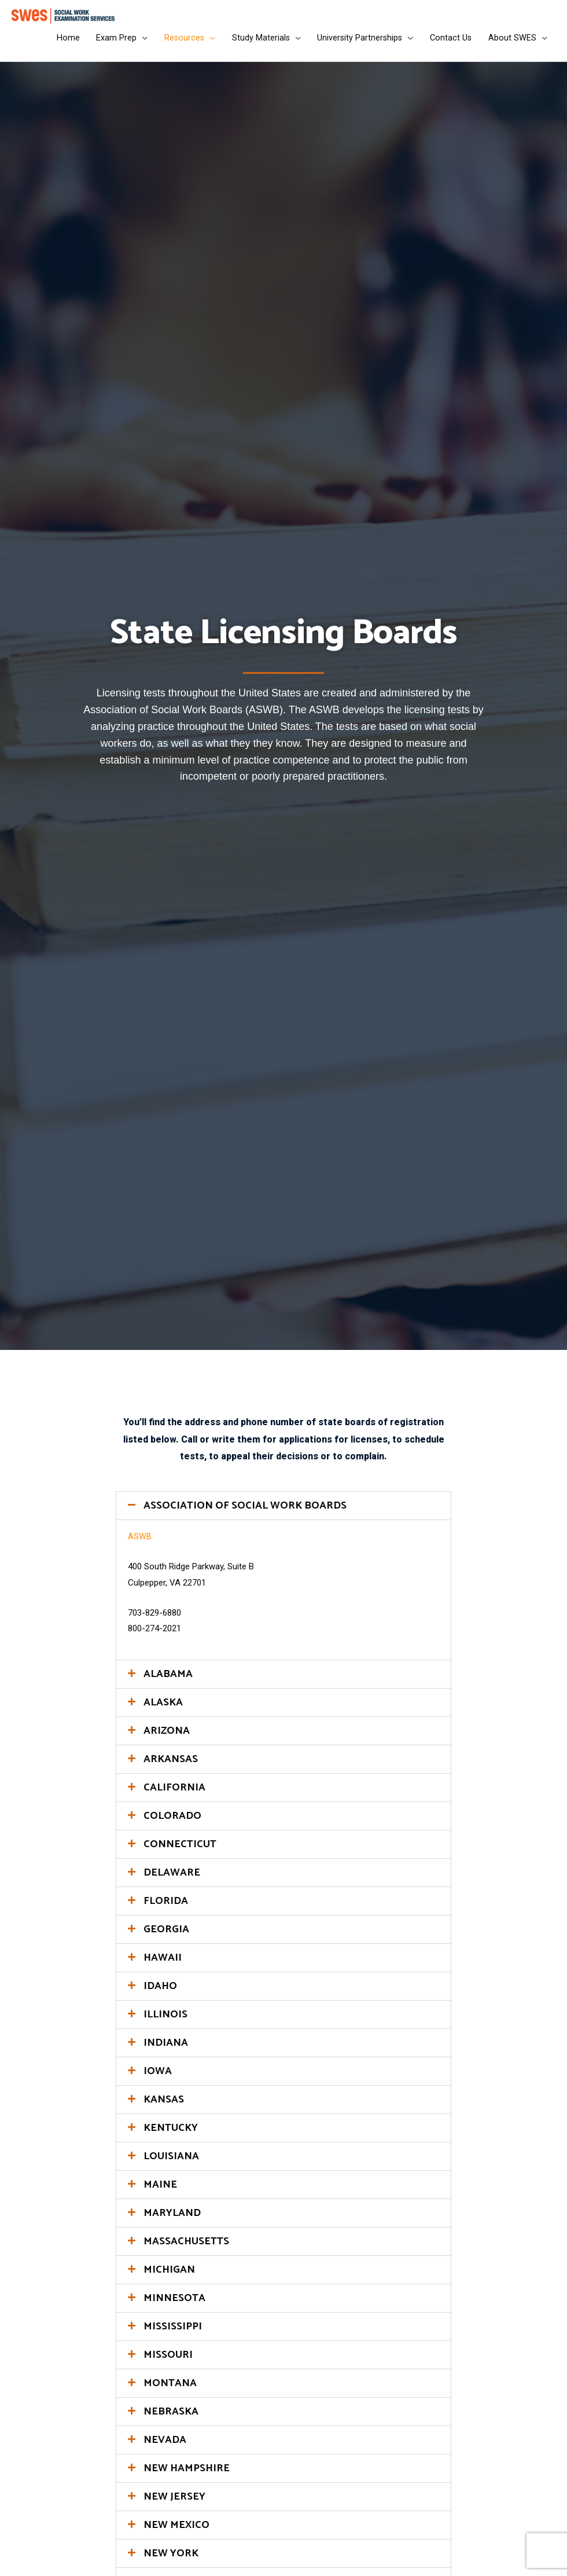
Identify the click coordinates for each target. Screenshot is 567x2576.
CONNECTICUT (179, 1850)
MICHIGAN (169, 2276)
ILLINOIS (165, 2021)
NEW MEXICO (176, 2531)
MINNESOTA (174, 2304)
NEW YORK (170, 2559)
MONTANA (170, 2389)
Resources (176, 41)
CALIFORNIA (174, 1794)
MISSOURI (168, 2361)
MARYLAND (172, 2219)
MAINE (160, 2191)
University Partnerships (355, 41)
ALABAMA (168, 1680)
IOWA (157, 2077)
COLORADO (172, 1822)
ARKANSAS (170, 1765)
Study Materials (255, 41)
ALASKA (163, 1709)
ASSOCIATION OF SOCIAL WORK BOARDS (245, 1512)
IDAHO (160, 1992)
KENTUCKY (170, 2134)
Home (58, 41)
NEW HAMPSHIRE (186, 2474)
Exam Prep (107, 41)
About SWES (512, 41)
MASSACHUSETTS (186, 2247)
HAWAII (162, 1964)
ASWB (140, 1542)
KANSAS (163, 2106)
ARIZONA (166, 1737)
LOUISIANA (171, 2162)
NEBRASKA (170, 2418)
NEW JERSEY (174, 2503)
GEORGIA (166, 1935)
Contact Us (449, 41)
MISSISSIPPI (172, 2333)
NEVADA (164, 2446)
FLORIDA (165, 1907)
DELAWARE (171, 1879)
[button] (283, 1512)
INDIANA (165, 2049)
